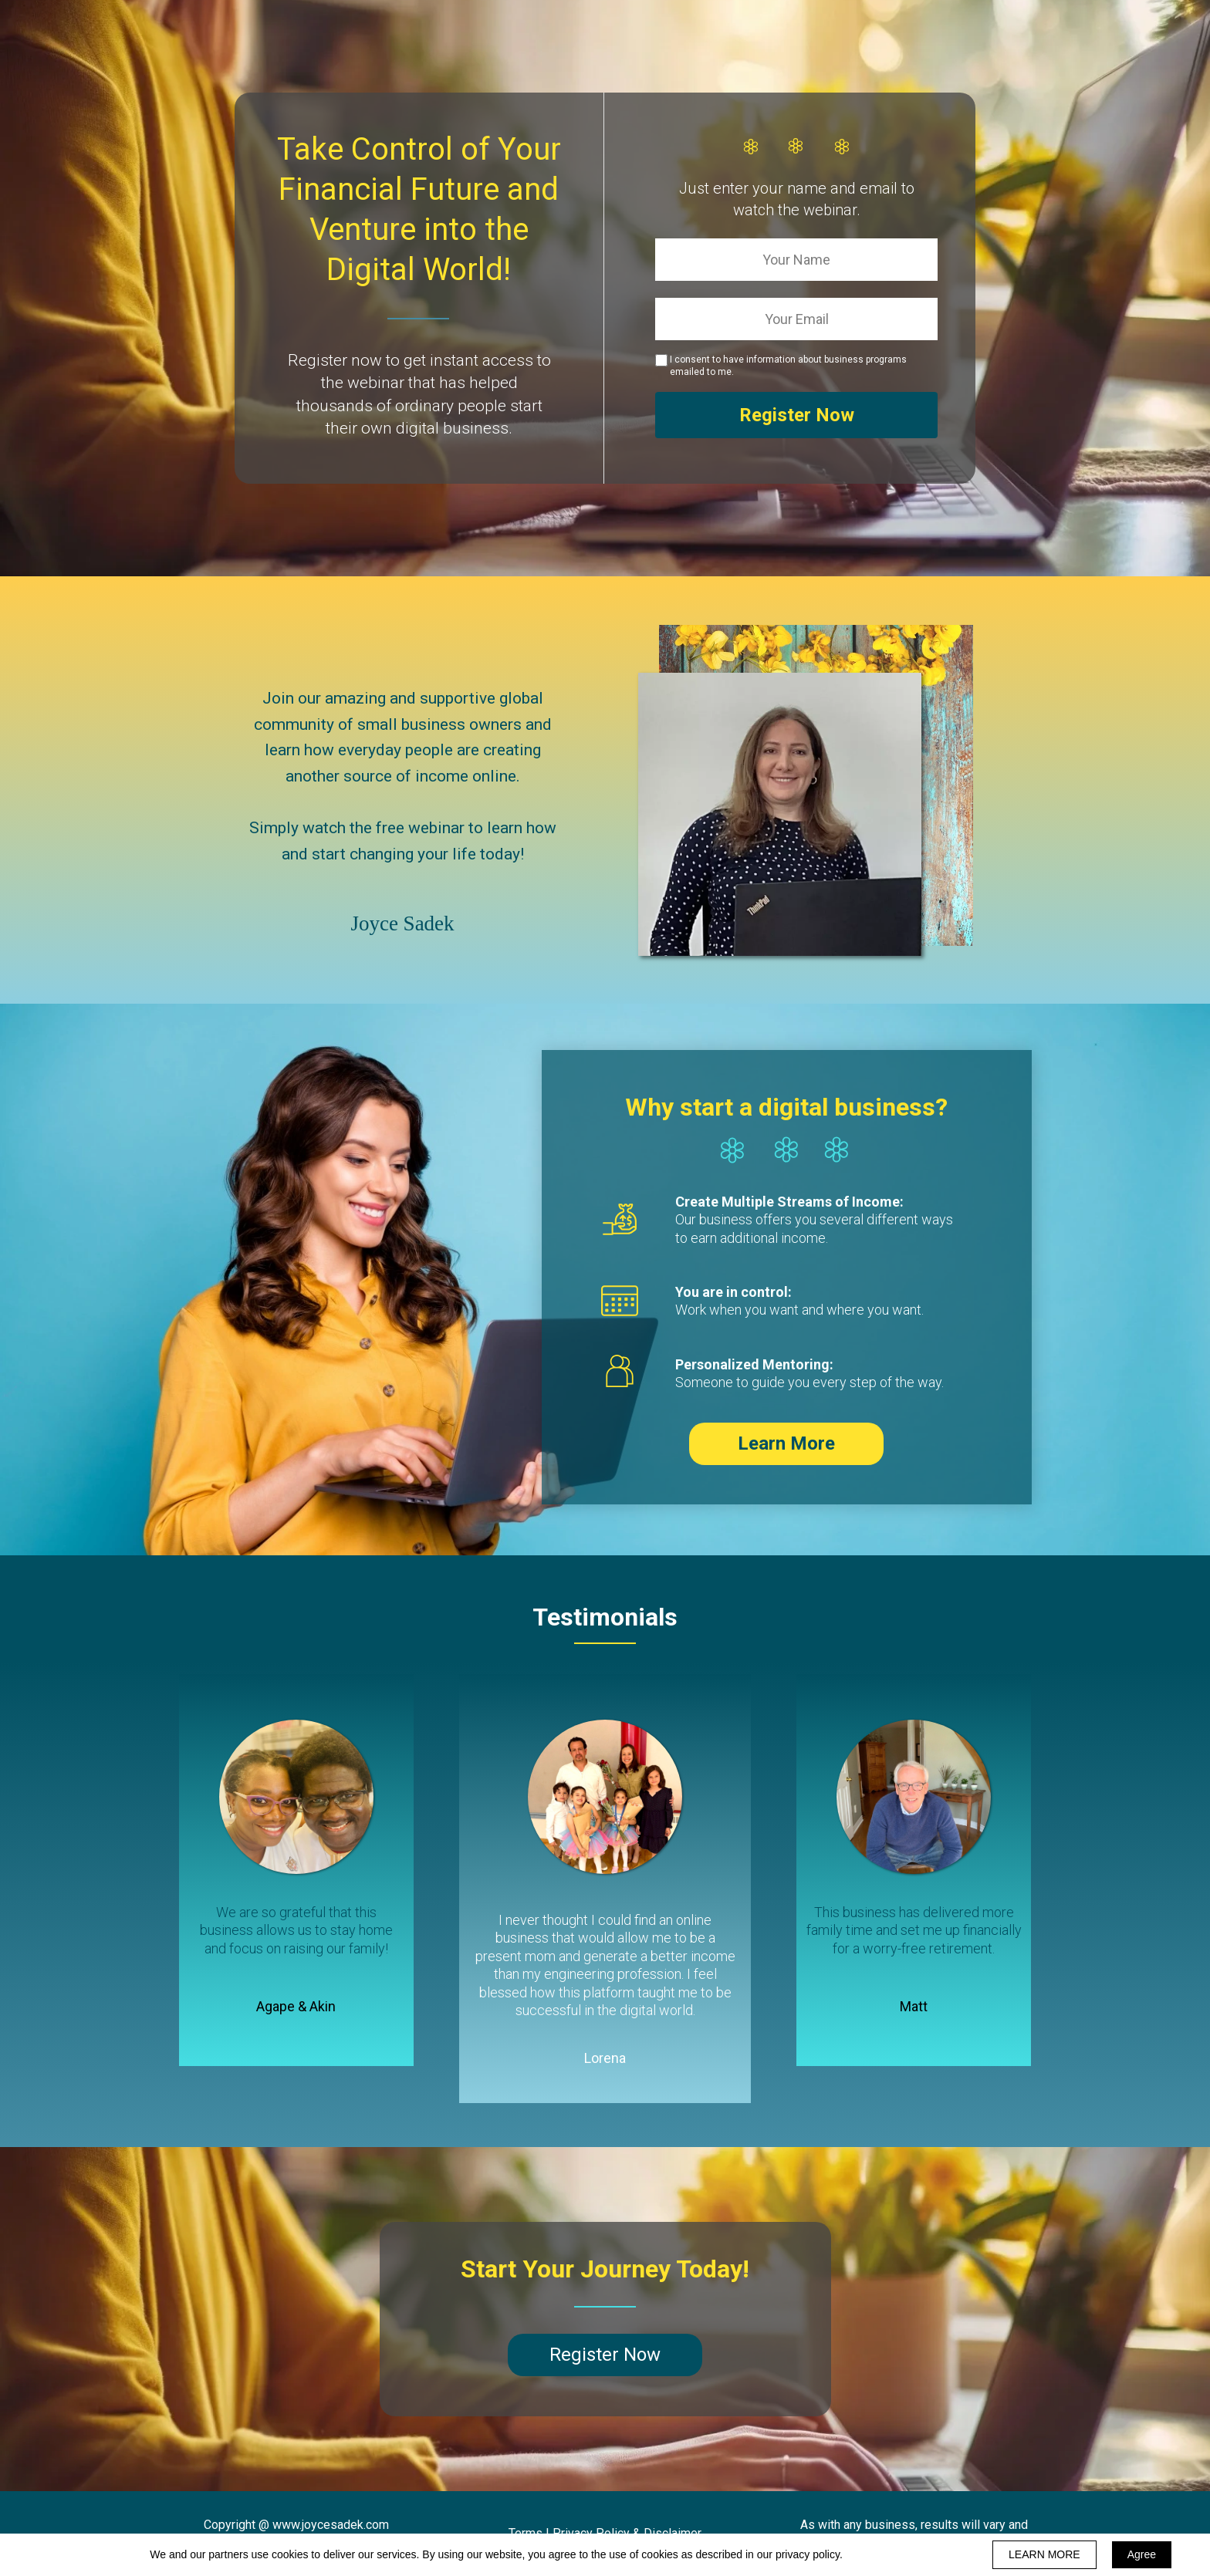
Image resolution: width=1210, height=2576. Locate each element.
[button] (786, 1444)
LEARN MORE (1044, 2554)
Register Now (796, 415)
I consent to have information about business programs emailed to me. (788, 365)
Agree (1141, 2554)
